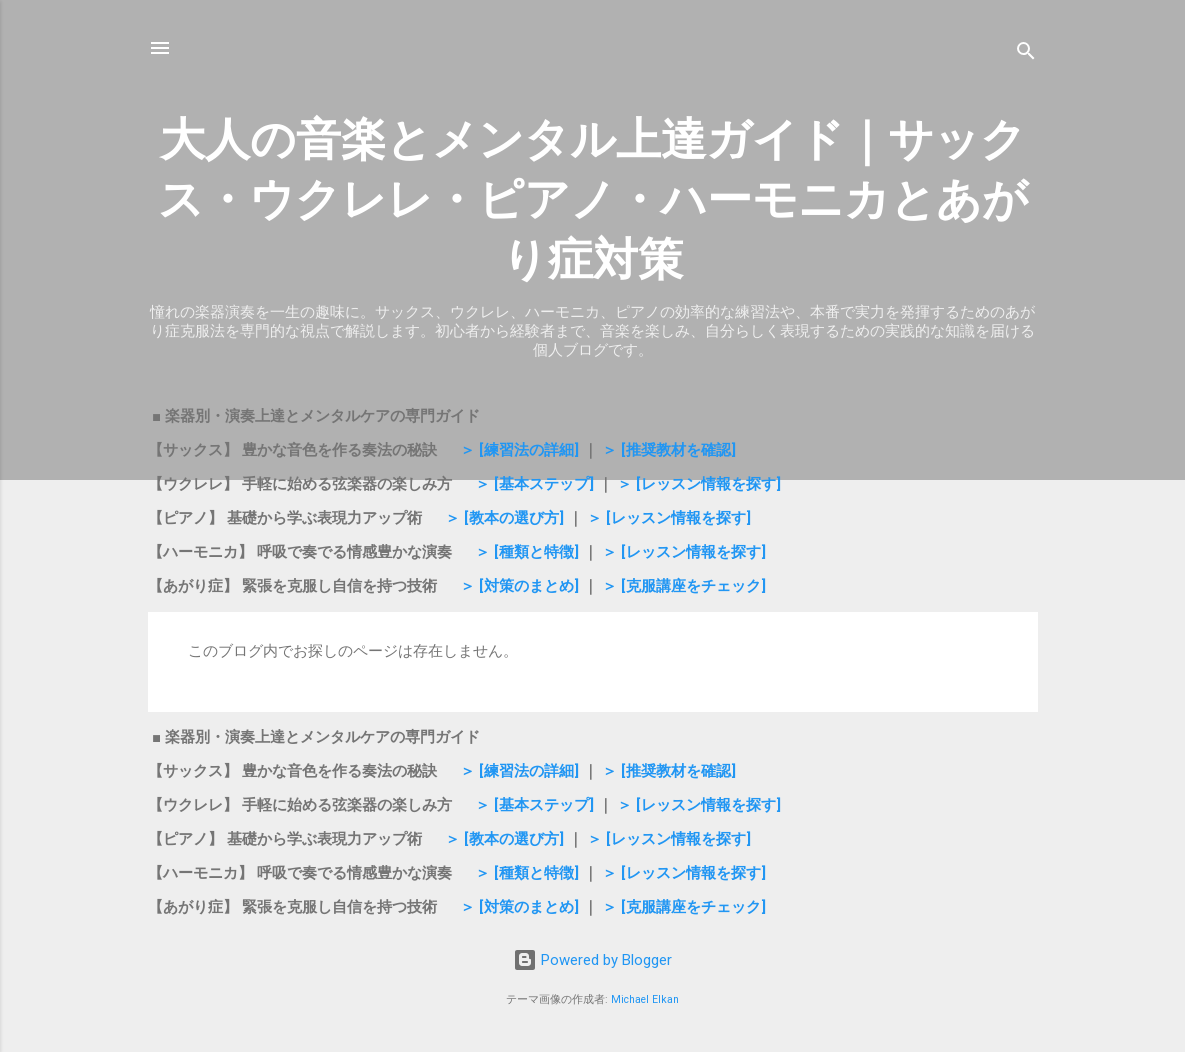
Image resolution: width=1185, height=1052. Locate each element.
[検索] (1026, 54)
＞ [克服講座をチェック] (684, 586)
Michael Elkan (645, 999)
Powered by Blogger (592, 960)
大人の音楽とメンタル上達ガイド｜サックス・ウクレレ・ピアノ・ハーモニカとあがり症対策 (593, 199)
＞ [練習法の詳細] (521, 450)
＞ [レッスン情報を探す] (699, 484)
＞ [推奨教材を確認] (669, 450)
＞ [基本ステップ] (534, 484)
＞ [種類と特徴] (527, 552)
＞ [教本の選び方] (502, 518)
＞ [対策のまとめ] (519, 586)
